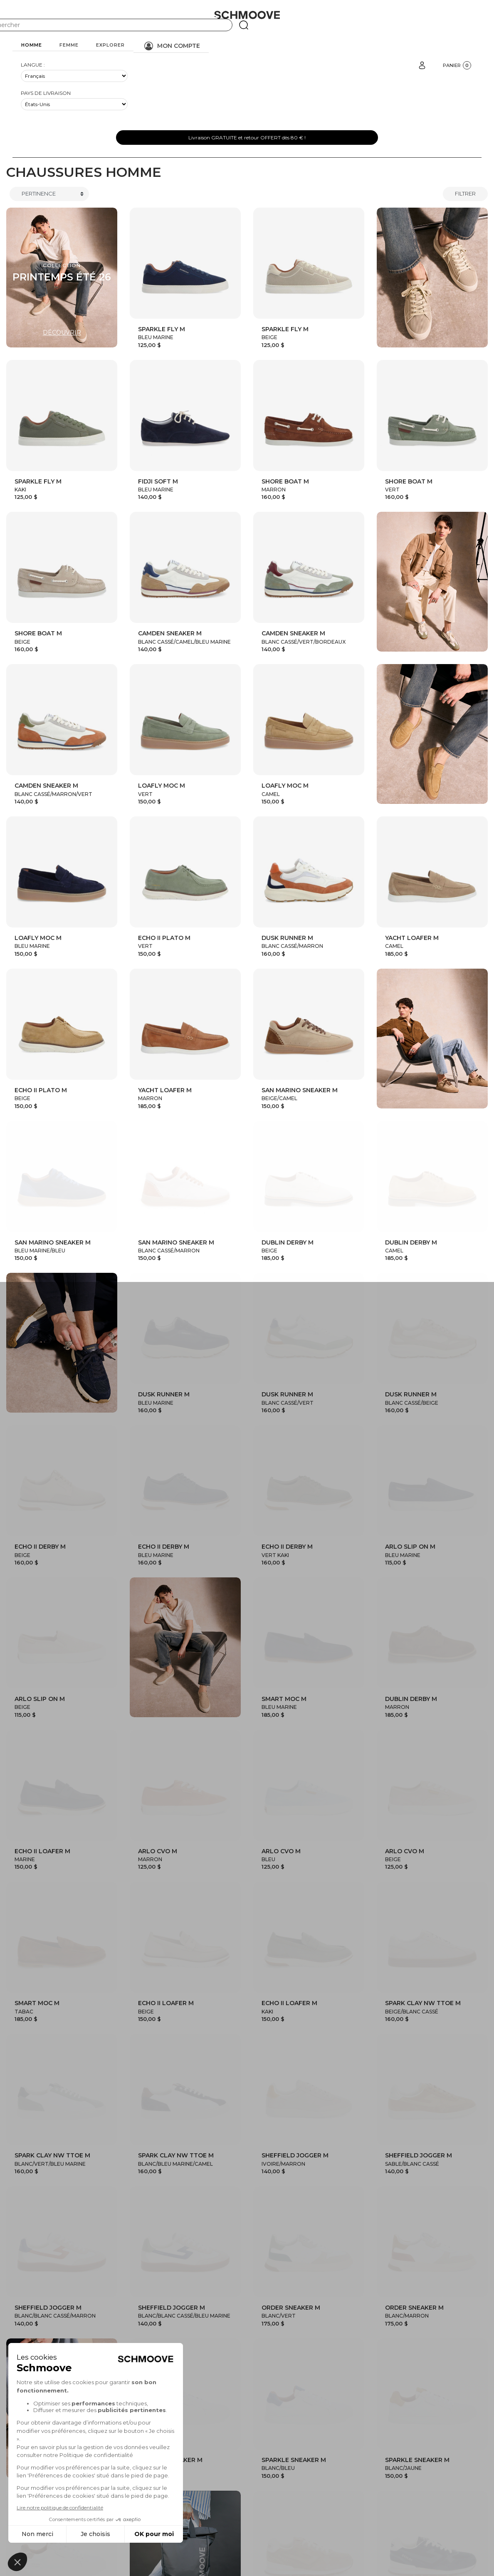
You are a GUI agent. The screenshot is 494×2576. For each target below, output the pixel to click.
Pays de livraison (46, 93)
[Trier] (49, 194)
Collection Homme (214, 2423)
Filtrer (465, 193)
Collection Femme (291, 2423)
